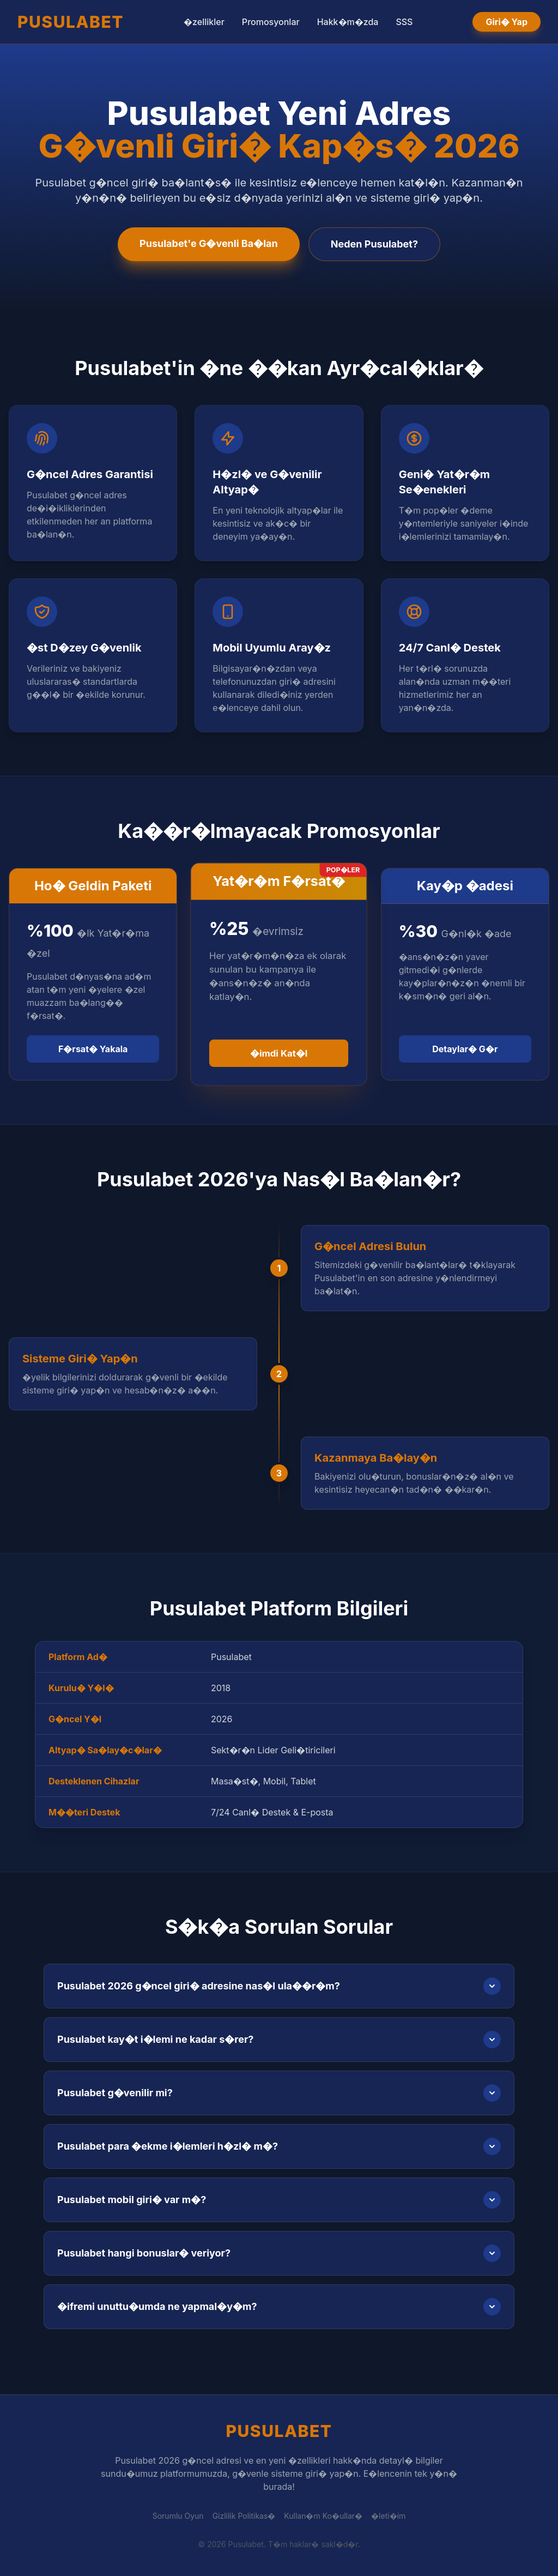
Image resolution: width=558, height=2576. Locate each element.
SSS (404, 21)
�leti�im (388, 2515)
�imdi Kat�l (278, 1053)
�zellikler (204, 21)
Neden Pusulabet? (374, 244)
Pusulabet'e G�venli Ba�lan (209, 243)
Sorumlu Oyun (178, 2515)
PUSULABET (70, 22)
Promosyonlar (271, 21)
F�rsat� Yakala (93, 1048)
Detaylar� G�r (465, 1048)
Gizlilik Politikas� (244, 2515)
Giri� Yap (506, 21)
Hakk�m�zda (348, 21)
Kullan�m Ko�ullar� (323, 2515)
